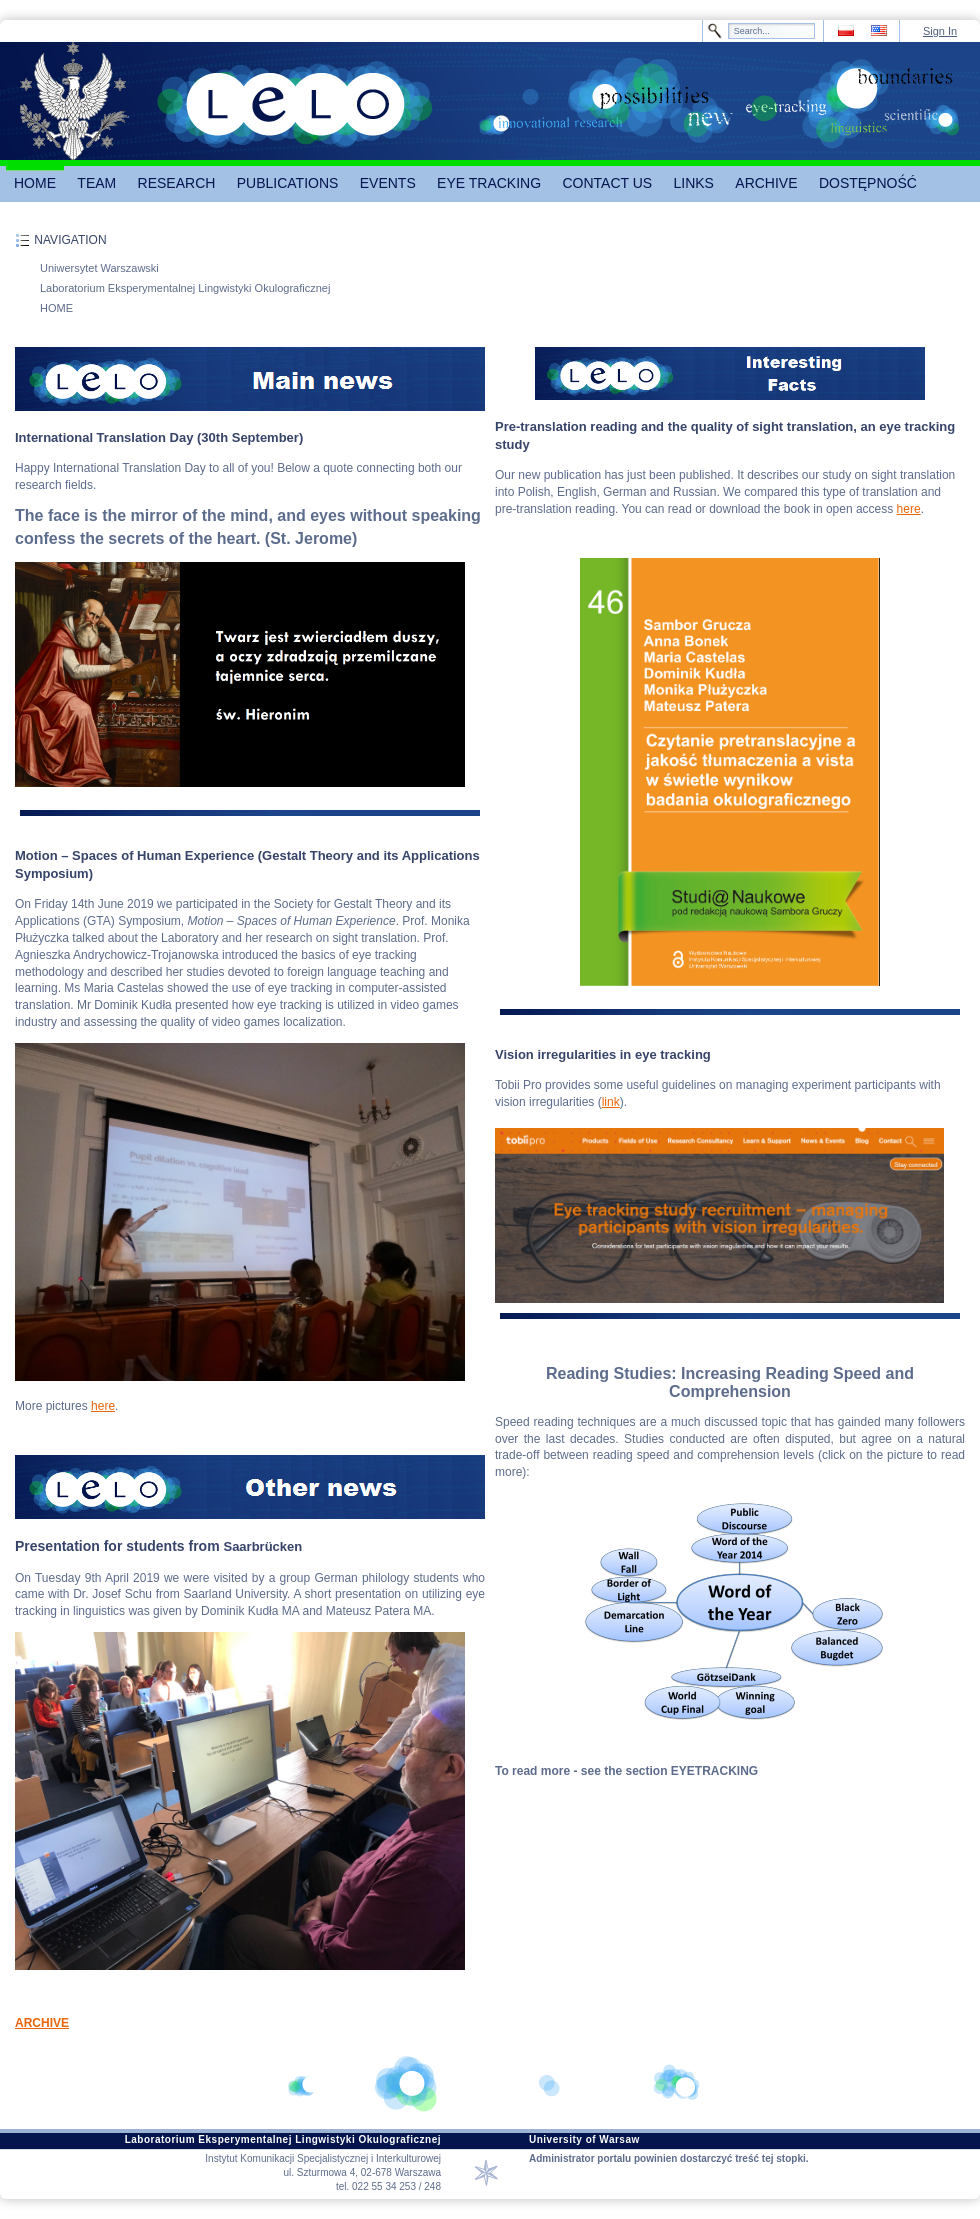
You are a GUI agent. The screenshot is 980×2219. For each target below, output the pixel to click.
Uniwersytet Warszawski (99, 268)
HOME (56, 308)
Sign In (940, 31)
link (611, 1102)
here (103, 1406)
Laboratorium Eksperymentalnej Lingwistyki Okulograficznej (185, 288)
